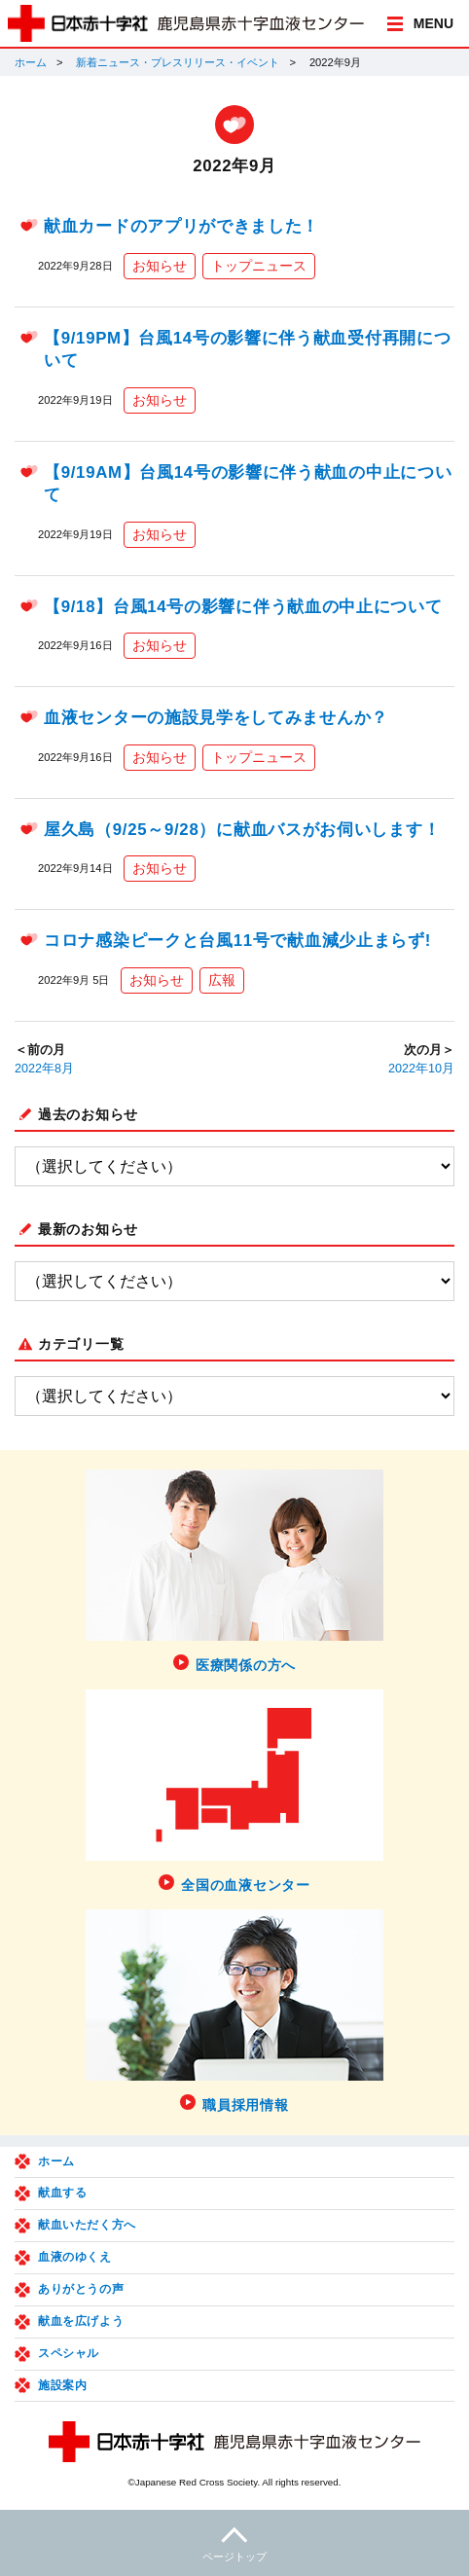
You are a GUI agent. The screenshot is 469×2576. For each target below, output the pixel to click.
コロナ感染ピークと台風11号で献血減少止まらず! (237, 940)
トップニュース (259, 265)
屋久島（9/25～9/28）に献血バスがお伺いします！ (242, 829)
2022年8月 (44, 1068)
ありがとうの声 (81, 2289)
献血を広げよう (81, 2321)
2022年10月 (421, 1068)
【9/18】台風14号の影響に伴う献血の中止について (243, 607)
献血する (62, 2192)
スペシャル (68, 2353)
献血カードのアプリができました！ (181, 226)
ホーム (31, 62)
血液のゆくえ (75, 2257)
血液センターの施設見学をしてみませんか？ (216, 717)
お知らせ (159, 265)
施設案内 (62, 2385)
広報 (221, 980)
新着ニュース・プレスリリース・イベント (177, 62)
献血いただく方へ (87, 2224)
